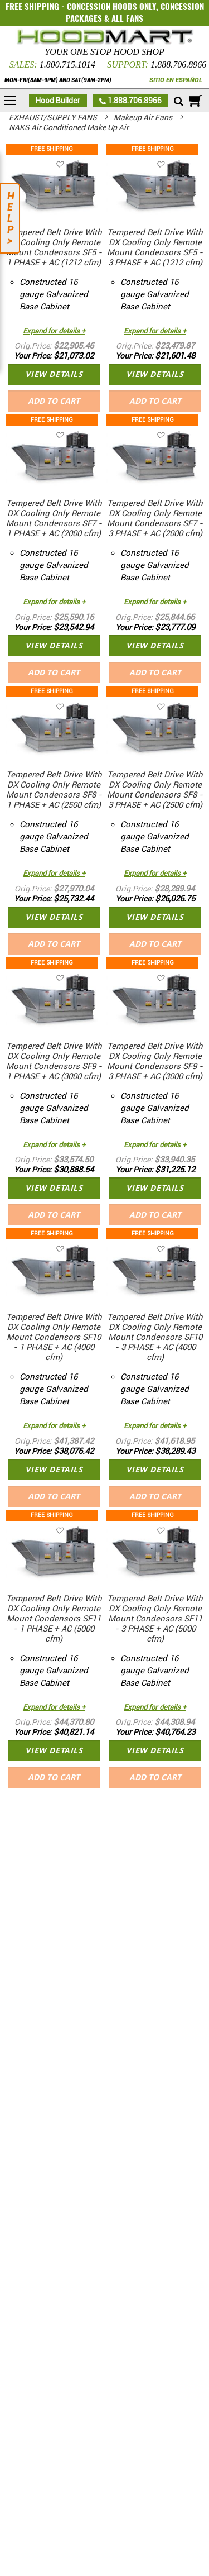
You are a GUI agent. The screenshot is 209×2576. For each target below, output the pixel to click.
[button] (75, 163)
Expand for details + (54, 331)
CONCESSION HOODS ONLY (111, 6)
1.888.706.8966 (178, 64)
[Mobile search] (178, 101)
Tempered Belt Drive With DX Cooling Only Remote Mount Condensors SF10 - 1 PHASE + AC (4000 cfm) (54, 1337)
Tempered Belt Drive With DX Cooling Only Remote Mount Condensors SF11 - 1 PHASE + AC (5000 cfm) (54, 1619)
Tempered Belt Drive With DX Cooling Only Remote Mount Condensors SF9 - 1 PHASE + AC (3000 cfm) (54, 1061)
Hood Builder (58, 100)
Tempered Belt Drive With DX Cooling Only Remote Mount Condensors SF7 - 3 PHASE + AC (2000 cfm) (155, 518)
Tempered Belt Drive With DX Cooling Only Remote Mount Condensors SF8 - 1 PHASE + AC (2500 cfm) (54, 790)
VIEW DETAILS (53, 374)
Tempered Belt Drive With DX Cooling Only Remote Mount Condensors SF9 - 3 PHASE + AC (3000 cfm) (155, 1061)
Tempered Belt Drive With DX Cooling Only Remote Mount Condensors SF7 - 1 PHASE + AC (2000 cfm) (54, 518)
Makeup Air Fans (144, 117)
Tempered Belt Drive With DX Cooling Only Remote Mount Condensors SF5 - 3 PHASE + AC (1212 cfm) (155, 247)
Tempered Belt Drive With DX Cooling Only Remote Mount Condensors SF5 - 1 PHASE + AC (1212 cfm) (54, 247)
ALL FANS (127, 18)
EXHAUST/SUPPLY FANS (54, 117)
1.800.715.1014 (67, 64)
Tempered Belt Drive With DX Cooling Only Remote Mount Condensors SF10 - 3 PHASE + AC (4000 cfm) (155, 1337)
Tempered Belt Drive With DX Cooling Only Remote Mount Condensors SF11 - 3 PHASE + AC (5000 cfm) (155, 1619)
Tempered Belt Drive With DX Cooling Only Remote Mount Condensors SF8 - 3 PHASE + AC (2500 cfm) (155, 790)
